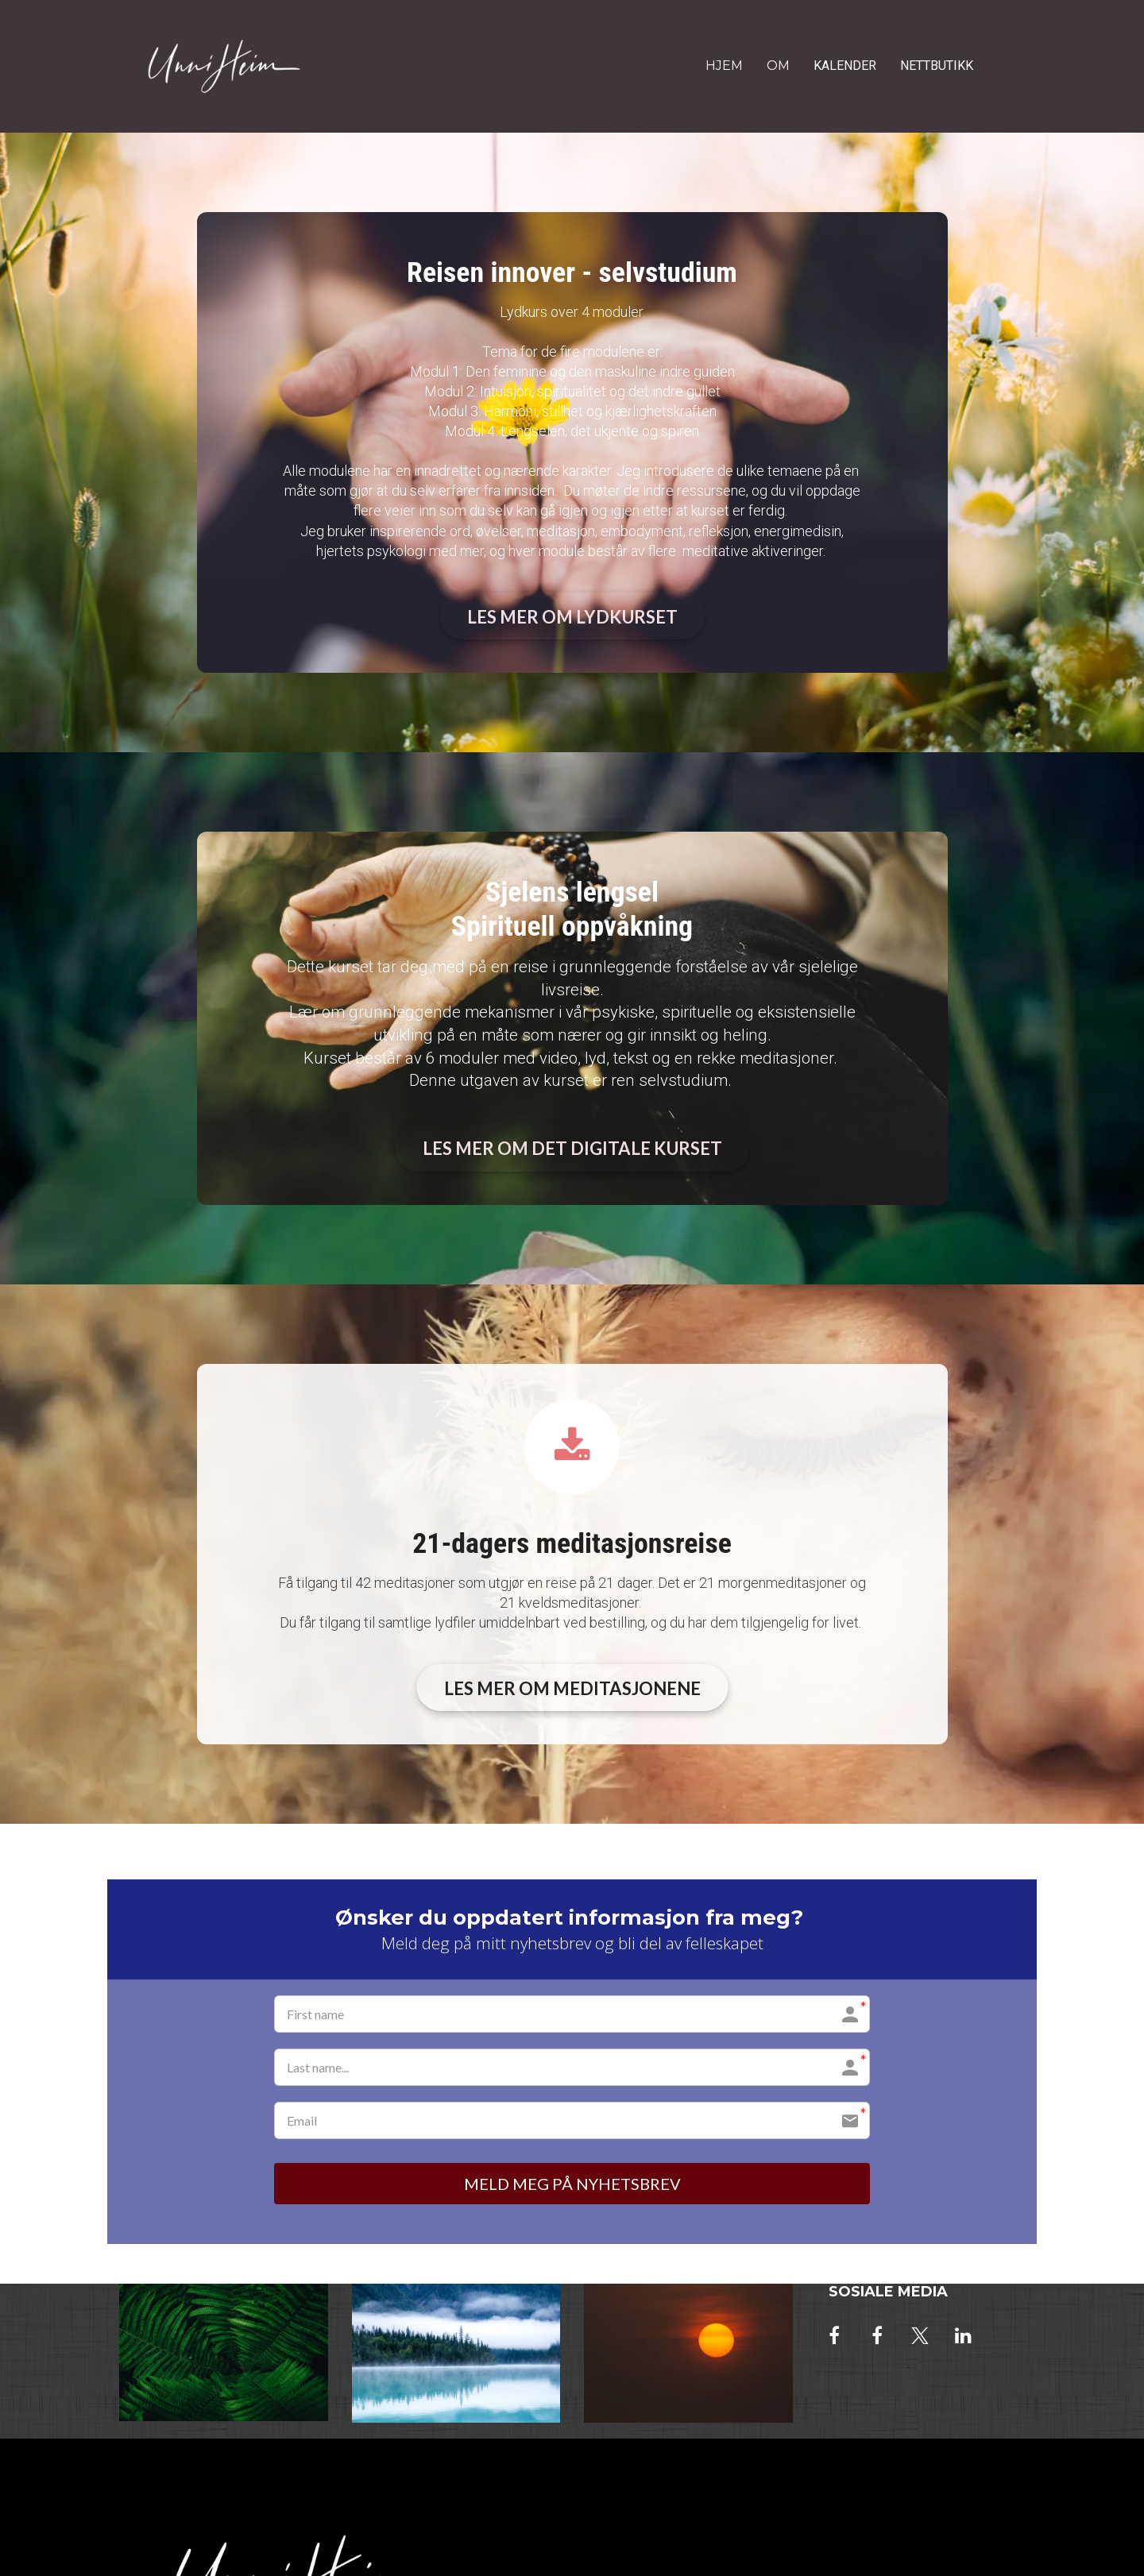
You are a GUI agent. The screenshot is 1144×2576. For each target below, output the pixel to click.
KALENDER (845, 65)
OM (778, 65)
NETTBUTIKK (936, 65)
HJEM (724, 65)
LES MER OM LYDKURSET (572, 617)
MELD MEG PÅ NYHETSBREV (572, 2184)
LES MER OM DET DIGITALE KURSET (572, 1148)
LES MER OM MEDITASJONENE (572, 1688)
